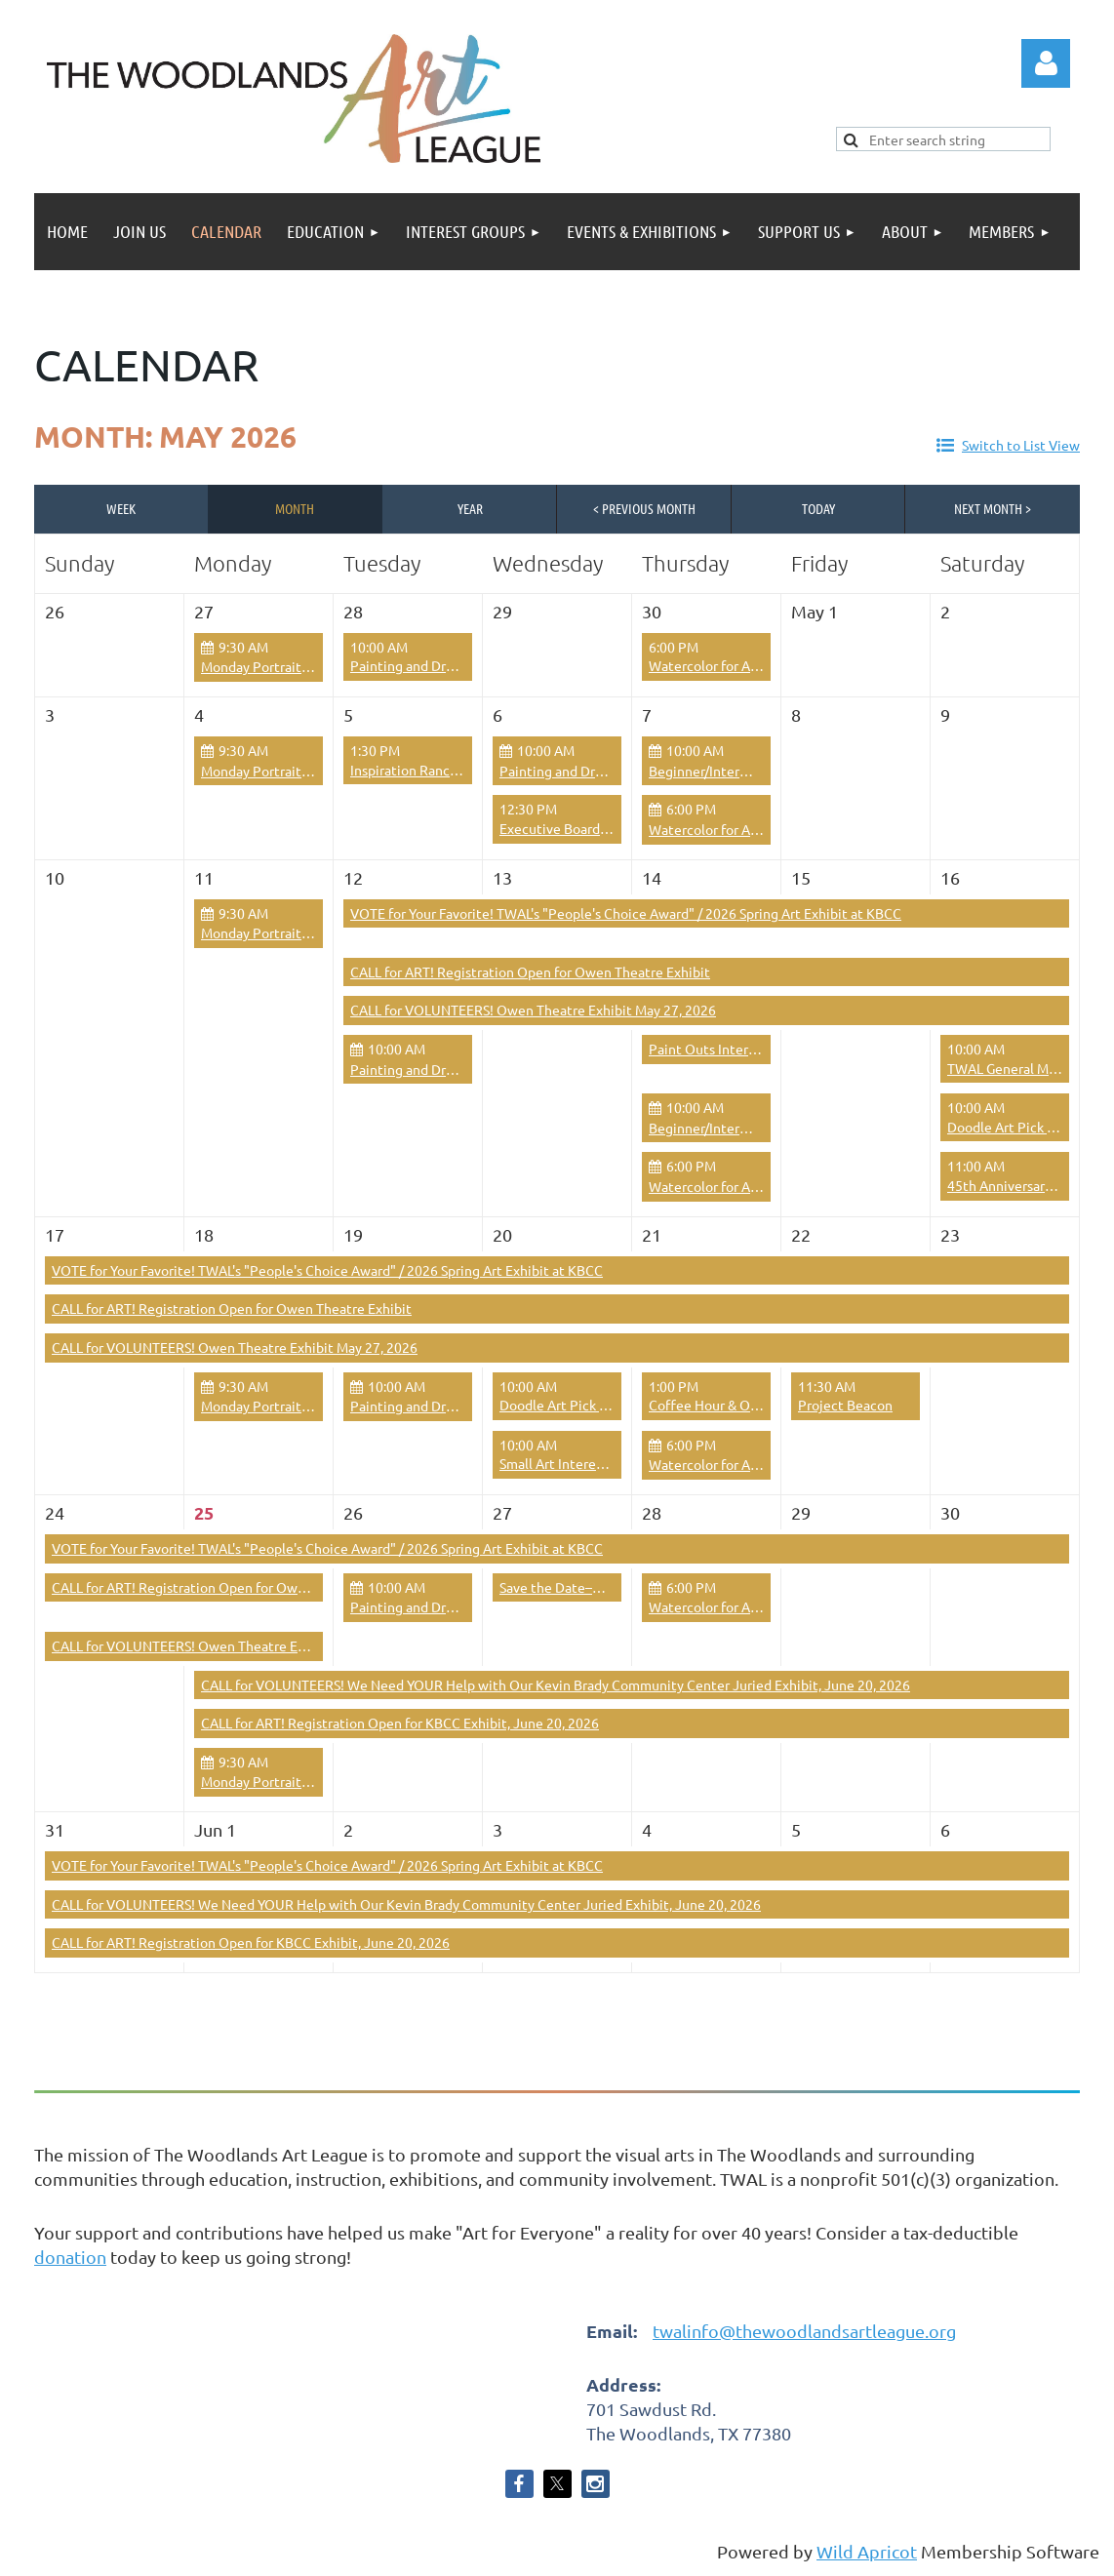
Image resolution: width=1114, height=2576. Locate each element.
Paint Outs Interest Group (728, 1048)
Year (470, 508)
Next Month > (992, 508)
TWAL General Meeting (1018, 1068)
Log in (1045, 63)
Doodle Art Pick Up (1005, 1126)
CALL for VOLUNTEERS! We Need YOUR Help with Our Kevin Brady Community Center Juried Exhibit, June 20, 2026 (555, 1684)
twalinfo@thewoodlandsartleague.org (804, 2330)
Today (818, 508)
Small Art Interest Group (573, 1463)
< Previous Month (644, 508)
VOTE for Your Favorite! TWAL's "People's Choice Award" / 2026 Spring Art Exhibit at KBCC (625, 913)
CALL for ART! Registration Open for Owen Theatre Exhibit (530, 971)
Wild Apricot (866, 2551)
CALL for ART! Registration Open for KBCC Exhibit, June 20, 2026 (400, 1722)
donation (70, 2256)
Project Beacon (845, 1404)
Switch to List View (1021, 445)
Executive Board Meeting (577, 828)
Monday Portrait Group (271, 666)
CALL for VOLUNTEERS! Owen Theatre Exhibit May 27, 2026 (533, 1009)
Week (121, 508)
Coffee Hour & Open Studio (732, 1404)
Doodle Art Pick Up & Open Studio (603, 1404)
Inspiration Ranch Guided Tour (442, 769)
